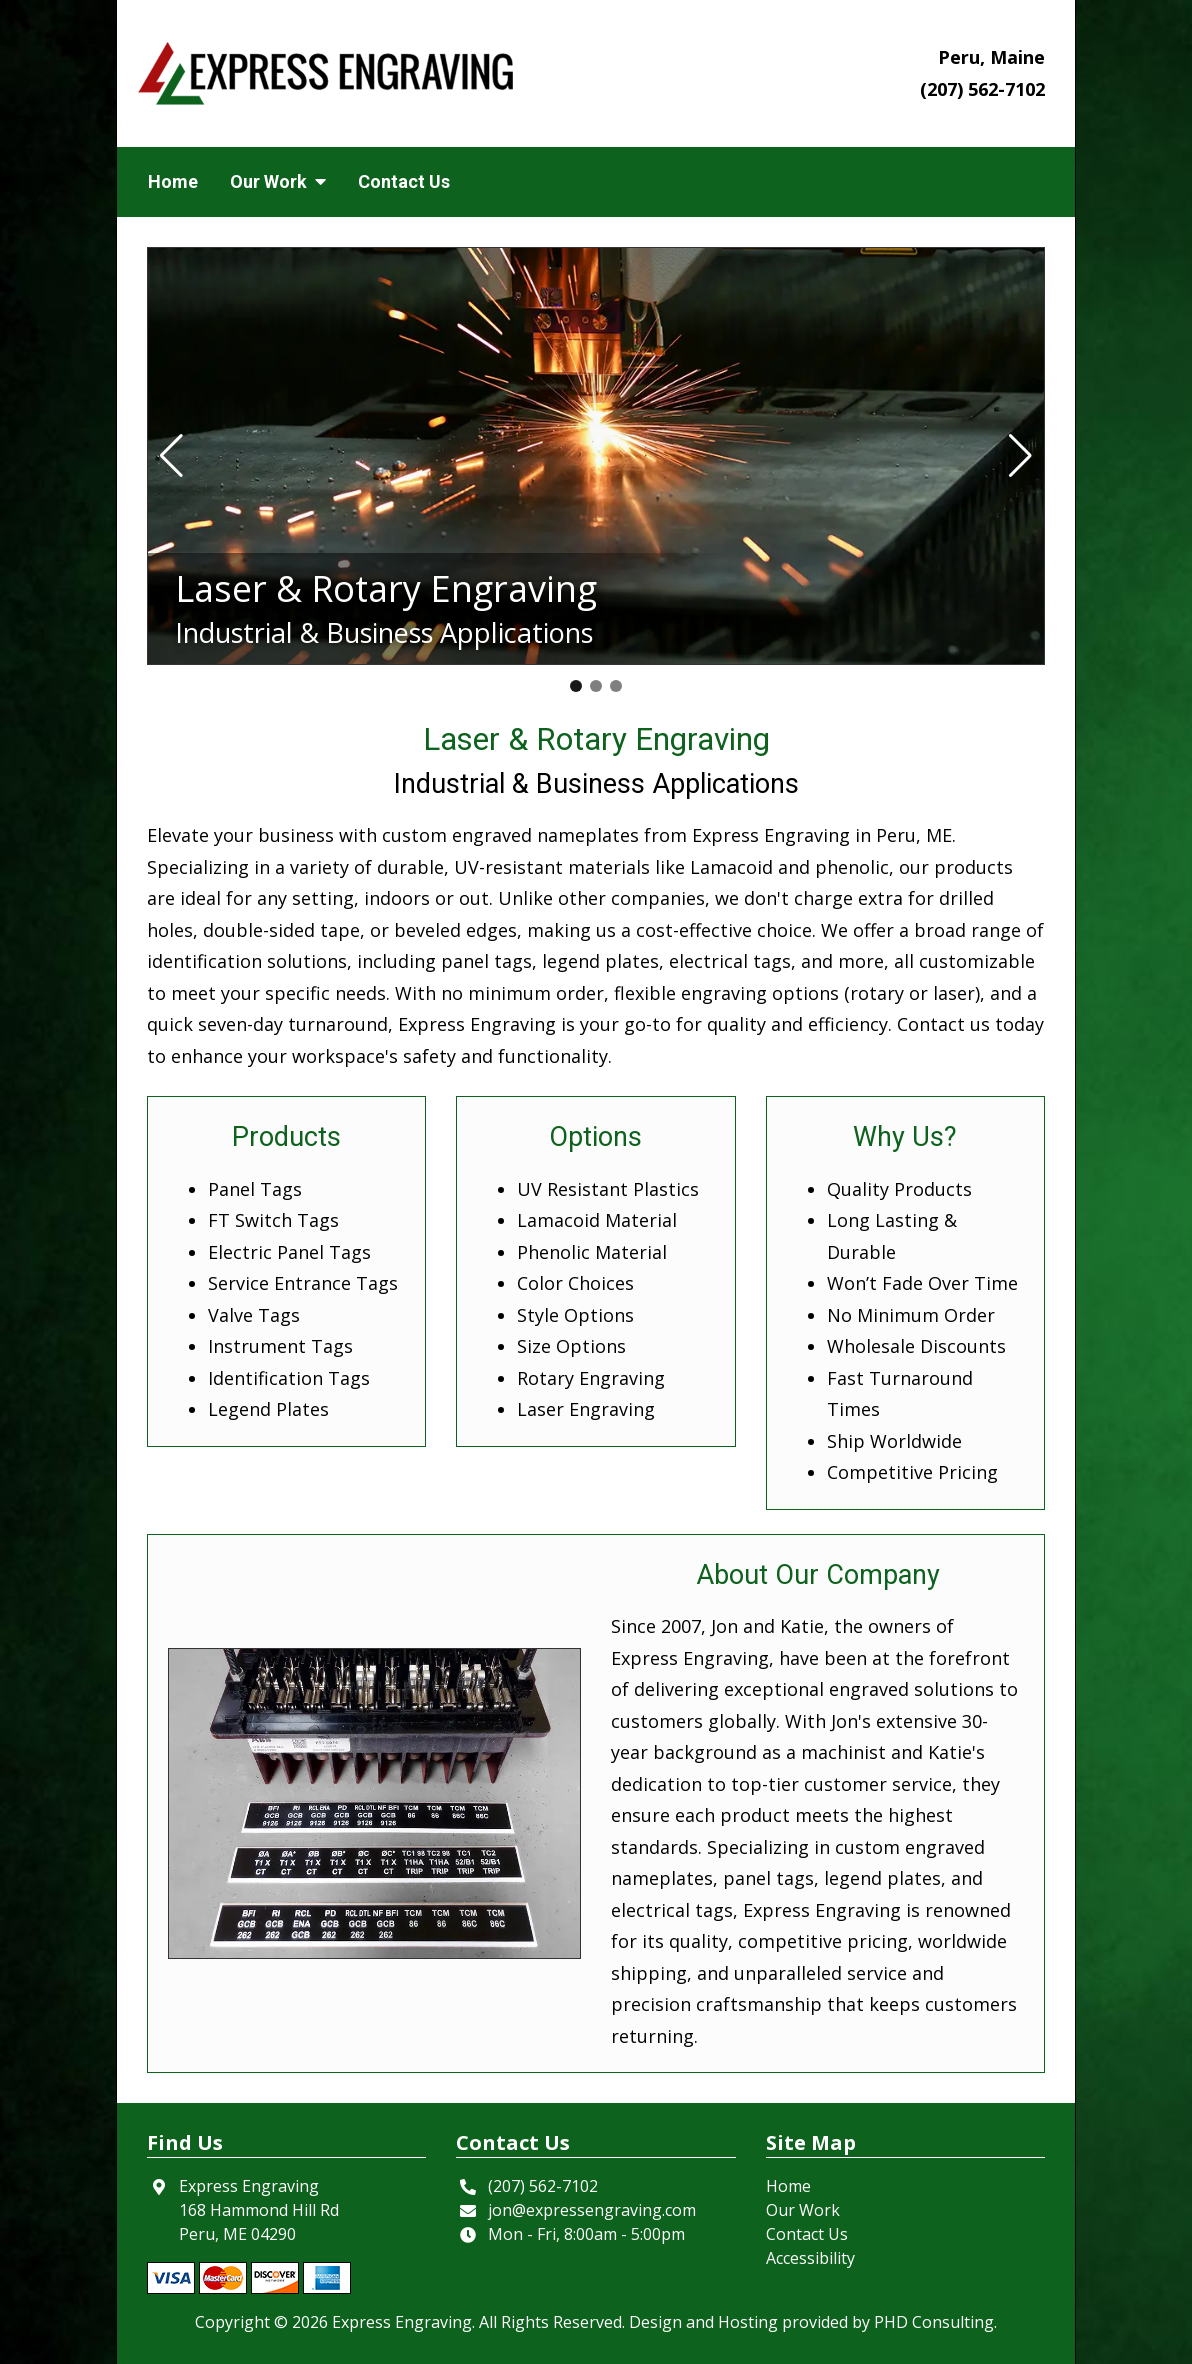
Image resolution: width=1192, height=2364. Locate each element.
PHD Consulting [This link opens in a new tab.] (934, 2322)
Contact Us (404, 181)
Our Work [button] (278, 181)
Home (173, 181)
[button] (171, 456)
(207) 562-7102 (982, 89)
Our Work (803, 2210)
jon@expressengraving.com (592, 2210)
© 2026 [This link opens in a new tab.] (301, 2322)
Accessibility (810, 2258)
